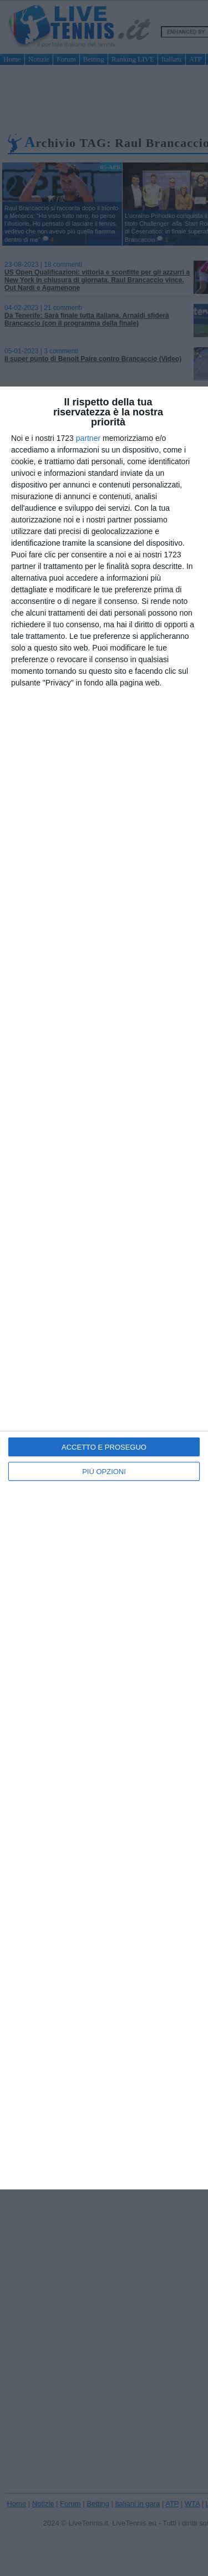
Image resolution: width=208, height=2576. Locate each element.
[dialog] (104, 1288)
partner (88, 438)
